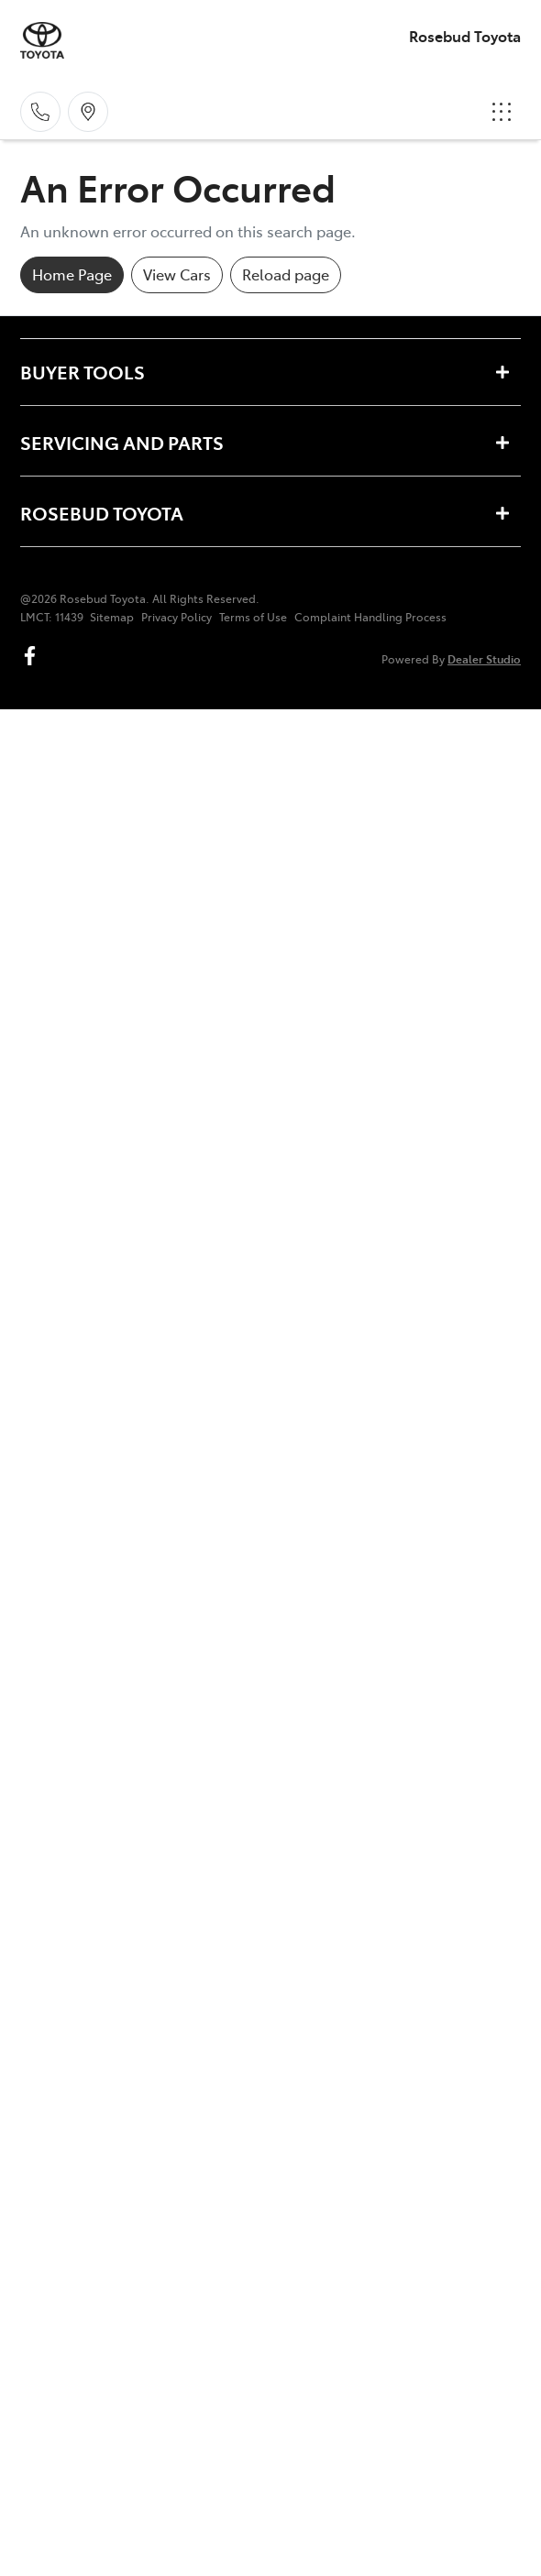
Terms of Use (253, 616)
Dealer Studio (484, 658)
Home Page (72, 274)
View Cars (177, 274)
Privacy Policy (176, 616)
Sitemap (112, 616)
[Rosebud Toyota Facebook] (33, 655)
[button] (501, 111)
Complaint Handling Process (370, 616)
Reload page (285, 274)
